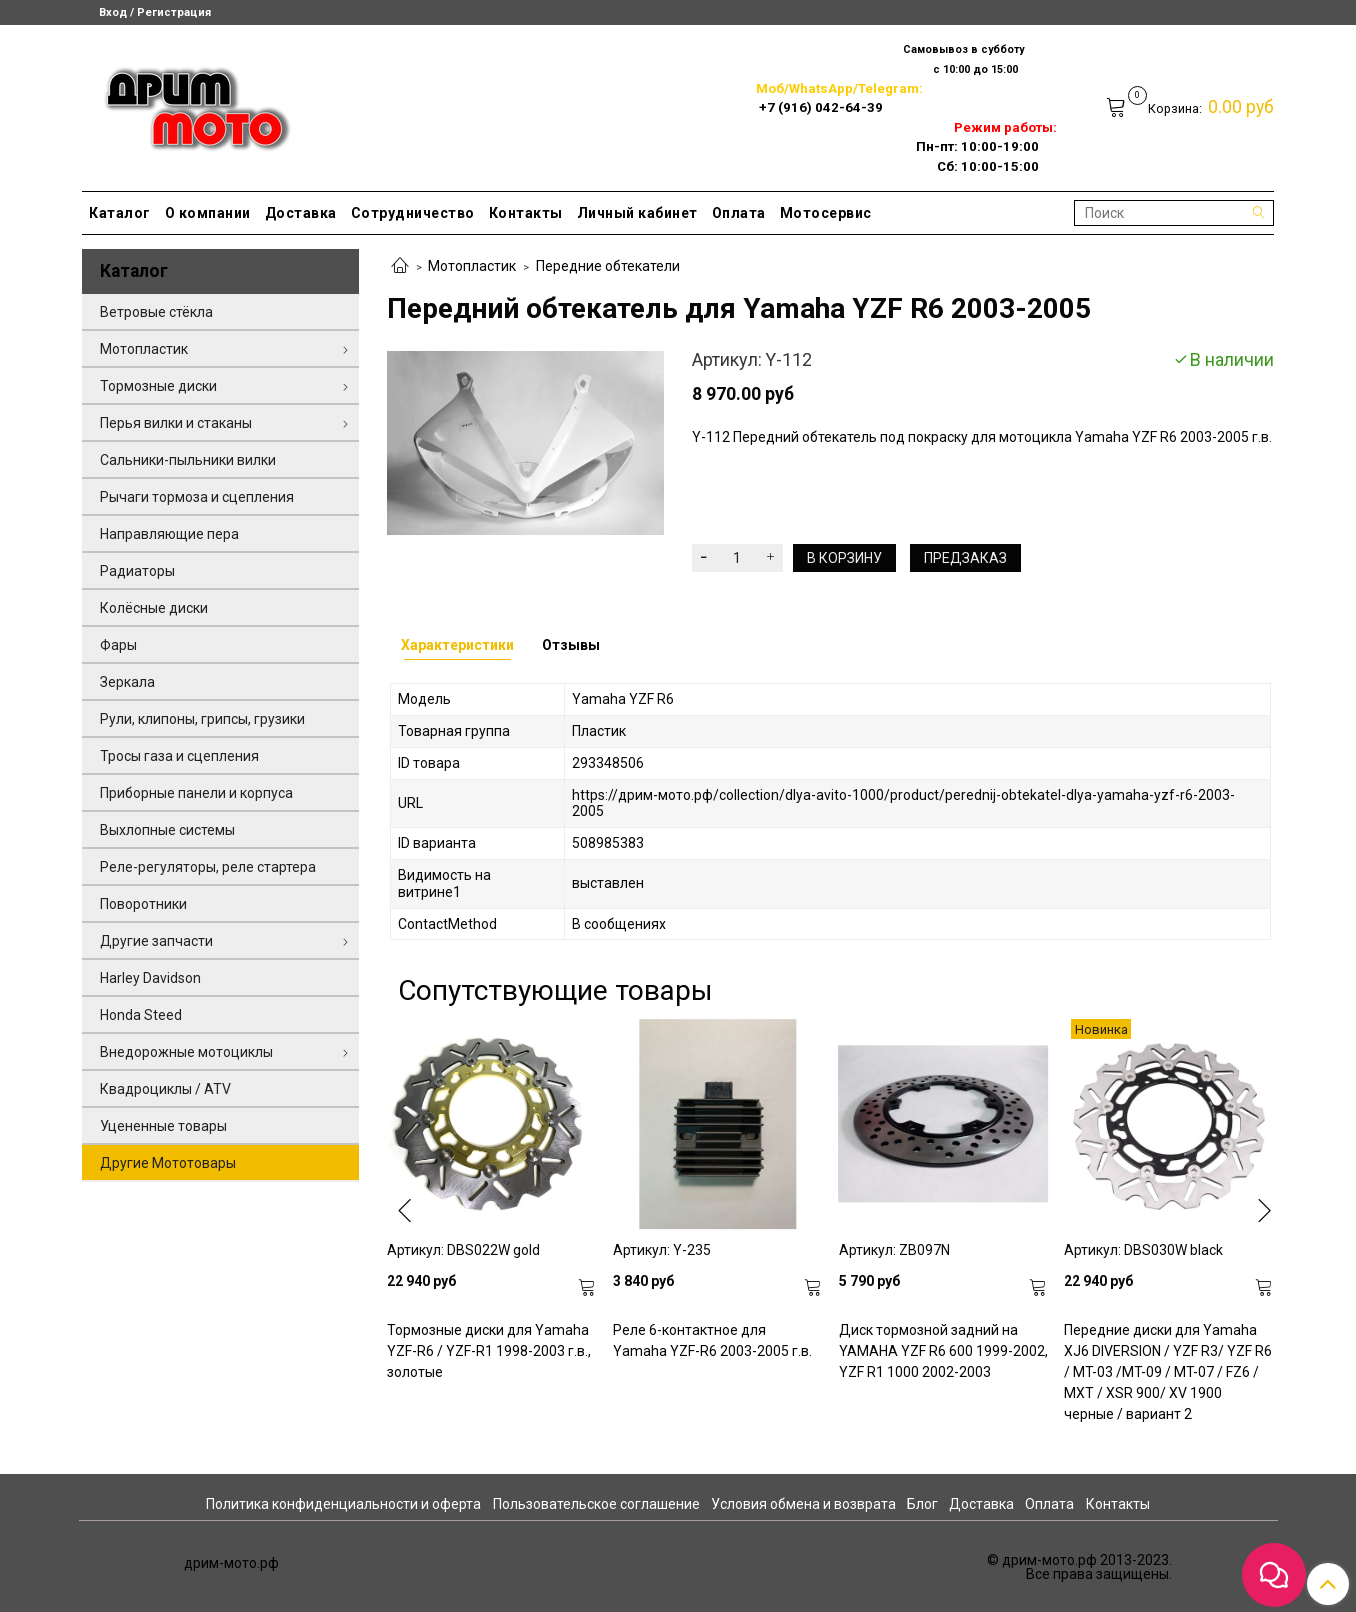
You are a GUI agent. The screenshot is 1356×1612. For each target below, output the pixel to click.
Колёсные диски (154, 608)
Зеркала (127, 682)
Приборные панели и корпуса (196, 793)
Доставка (301, 213)
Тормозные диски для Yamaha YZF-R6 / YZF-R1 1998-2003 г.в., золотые (489, 1351)
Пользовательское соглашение (596, 1504)
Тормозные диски (158, 386)
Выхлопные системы (167, 830)
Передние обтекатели (608, 266)
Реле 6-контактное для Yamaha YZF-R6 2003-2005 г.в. (712, 1340)
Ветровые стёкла (156, 312)
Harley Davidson (150, 978)
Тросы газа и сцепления (179, 756)
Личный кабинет (637, 213)
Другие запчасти (156, 941)
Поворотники (143, 904)
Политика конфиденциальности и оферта (343, 1504)
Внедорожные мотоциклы (186, 1052)
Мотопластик (472, 266)
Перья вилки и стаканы (176, 423)
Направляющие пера (169, 534)
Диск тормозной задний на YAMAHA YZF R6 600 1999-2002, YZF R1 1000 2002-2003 (943, 1351)
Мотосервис (826, 213)
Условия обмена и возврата (803, 1504)
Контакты (526, 213)
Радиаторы (137, 571)
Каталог (120, 213)
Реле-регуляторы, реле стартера (208, 867)
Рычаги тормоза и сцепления (197, 497)
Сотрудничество (413, 213)
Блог (922, 1504)
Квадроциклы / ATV (165, 1089)
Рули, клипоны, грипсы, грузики (202, 719)
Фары (118, 645)
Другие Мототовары (168, 1163)
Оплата (739, 213)
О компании (208, 213)
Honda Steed (141, 1015)
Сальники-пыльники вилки (188, 460)
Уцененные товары (163, 1126)
